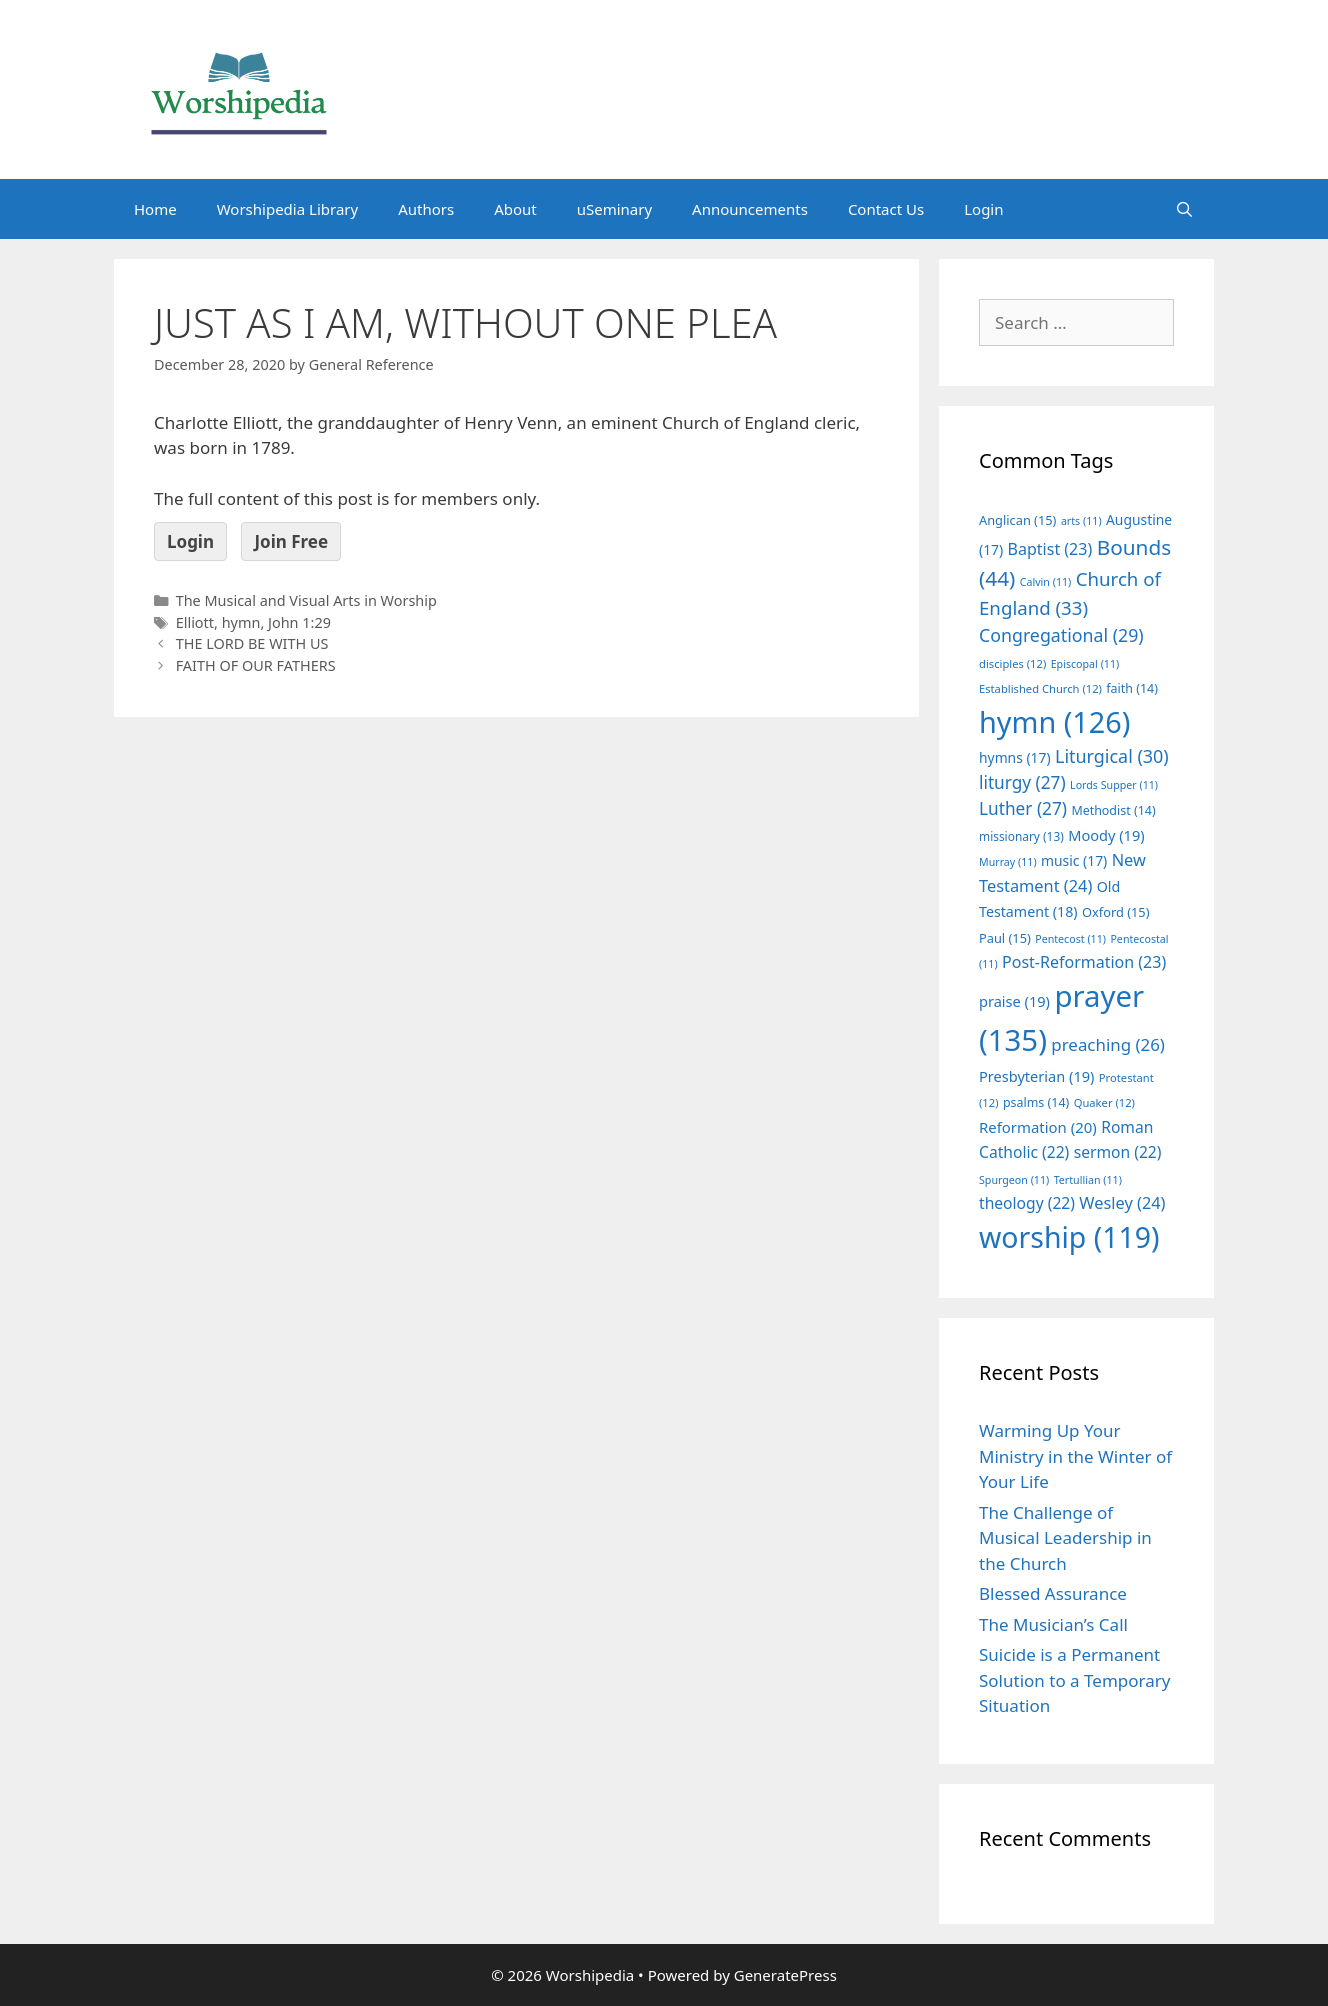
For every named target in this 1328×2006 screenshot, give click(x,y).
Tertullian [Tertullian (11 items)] (1088, 1180)
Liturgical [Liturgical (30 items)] (1112, 756)
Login (983, 209)
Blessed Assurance (1053, 1593)
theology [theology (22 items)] (1027, 1203)
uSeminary (614, 209)
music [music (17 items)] (1074, 860)
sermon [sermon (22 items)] (1118, 1152)
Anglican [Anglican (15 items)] (1017, 520)
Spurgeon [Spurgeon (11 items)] (1014, 1180)
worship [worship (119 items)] (1069, 1237)
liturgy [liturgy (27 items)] (1022, 782)
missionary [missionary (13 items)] (1021, 836)
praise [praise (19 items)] (1014, 1001)
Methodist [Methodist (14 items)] (1113, 810)
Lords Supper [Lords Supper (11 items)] (1114, 785)
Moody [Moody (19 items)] (1106, 835)
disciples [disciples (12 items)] (1012, 663)
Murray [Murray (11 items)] (1008, 862)
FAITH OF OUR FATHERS (256, 665)
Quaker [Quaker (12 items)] (1104, 1102)
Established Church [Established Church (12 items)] (1040, 688)
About (515, 209)
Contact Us (886, 209)
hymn (241, 622)
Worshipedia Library (287, 209)
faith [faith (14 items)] (1132, 688)
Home (155, 209)
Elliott (195, 622)
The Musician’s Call (1053, 1624)
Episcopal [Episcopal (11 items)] (1085, 664)
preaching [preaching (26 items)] (1108, 1044)
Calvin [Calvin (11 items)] (1046, 582)
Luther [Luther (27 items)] (1023, 808)
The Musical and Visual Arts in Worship (306, 600)
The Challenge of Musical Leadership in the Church (1065, 1538)
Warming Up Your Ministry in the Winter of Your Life (1075, 1456)
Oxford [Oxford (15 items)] (1115, 912)
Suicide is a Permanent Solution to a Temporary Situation (1074, 1680)
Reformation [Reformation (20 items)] (1038, 1127)
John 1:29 (299, 622)
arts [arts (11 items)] (1081, 521)
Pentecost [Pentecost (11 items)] (1070, 939)
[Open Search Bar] (1184, 209)
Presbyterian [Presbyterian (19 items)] (1036, 1076)
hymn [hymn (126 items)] (1054, 721)
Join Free (291, 541)
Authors (426, 209)
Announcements (750, 209)
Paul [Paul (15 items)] (1005, 938)
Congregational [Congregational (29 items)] (1061, 635)
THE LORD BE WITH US (252, 643)
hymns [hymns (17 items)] (1015, 757)
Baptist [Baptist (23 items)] (1050, 549)
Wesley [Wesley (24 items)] (1122, 1203)
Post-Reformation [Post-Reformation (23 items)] (1084, 962)
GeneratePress (785, 1975)
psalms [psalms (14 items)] (1036, 1102)
